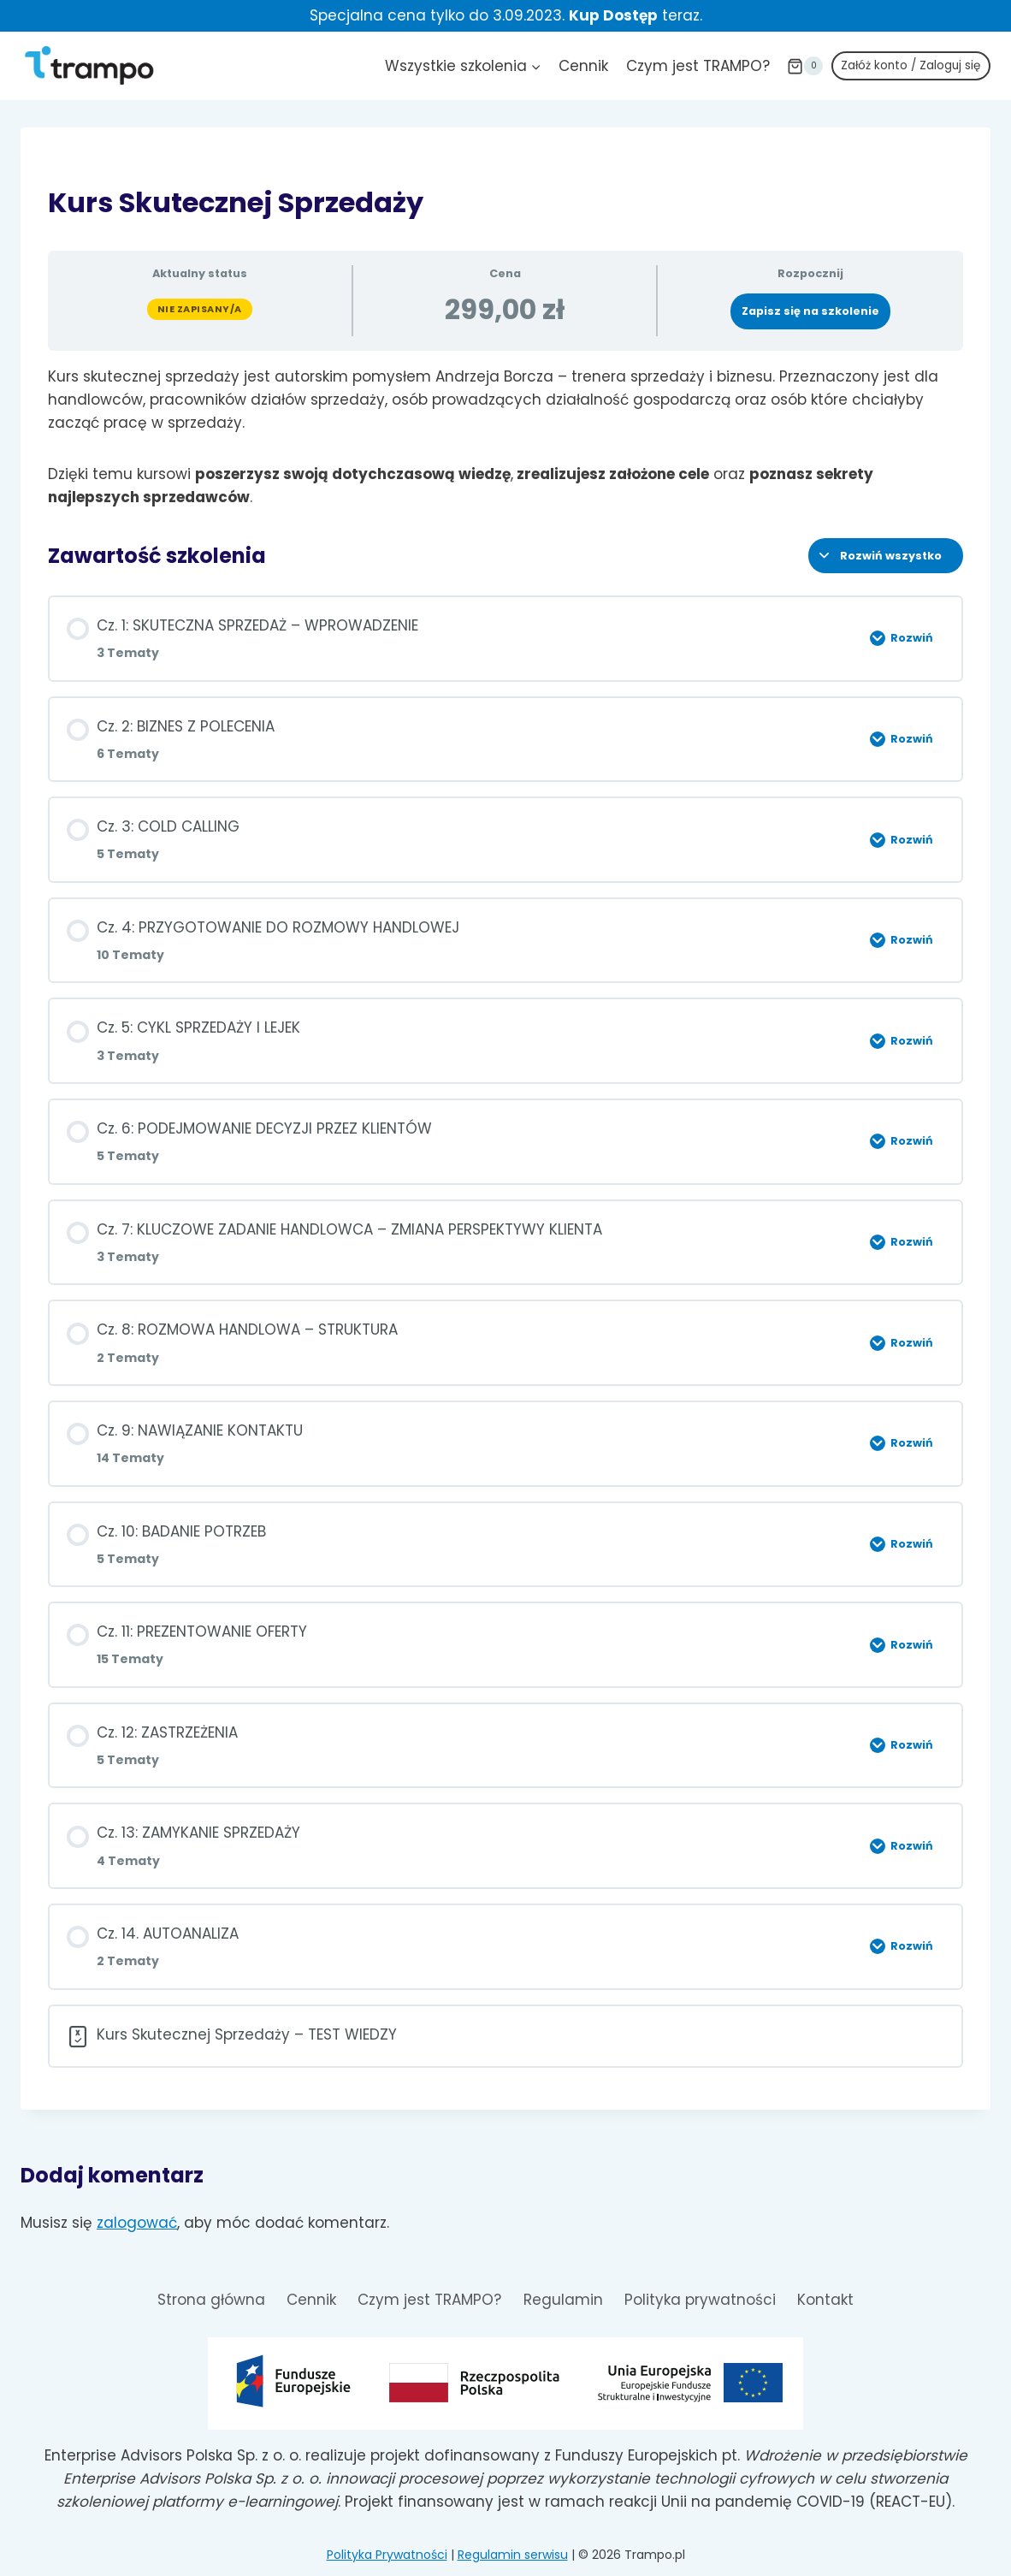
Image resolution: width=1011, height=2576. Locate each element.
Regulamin (563, 2299)
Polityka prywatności (700, 2299)
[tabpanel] (505, 437)
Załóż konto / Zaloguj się (910, 65)
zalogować (137, 2222)
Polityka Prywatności (387, 2554)
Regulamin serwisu (513, 2554)
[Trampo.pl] (89, 65)
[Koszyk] (805, 65)
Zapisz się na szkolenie (810, 311)
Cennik (583, 66)
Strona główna (211, 2299)
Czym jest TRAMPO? (698, 66)
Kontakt (825, 2299)
